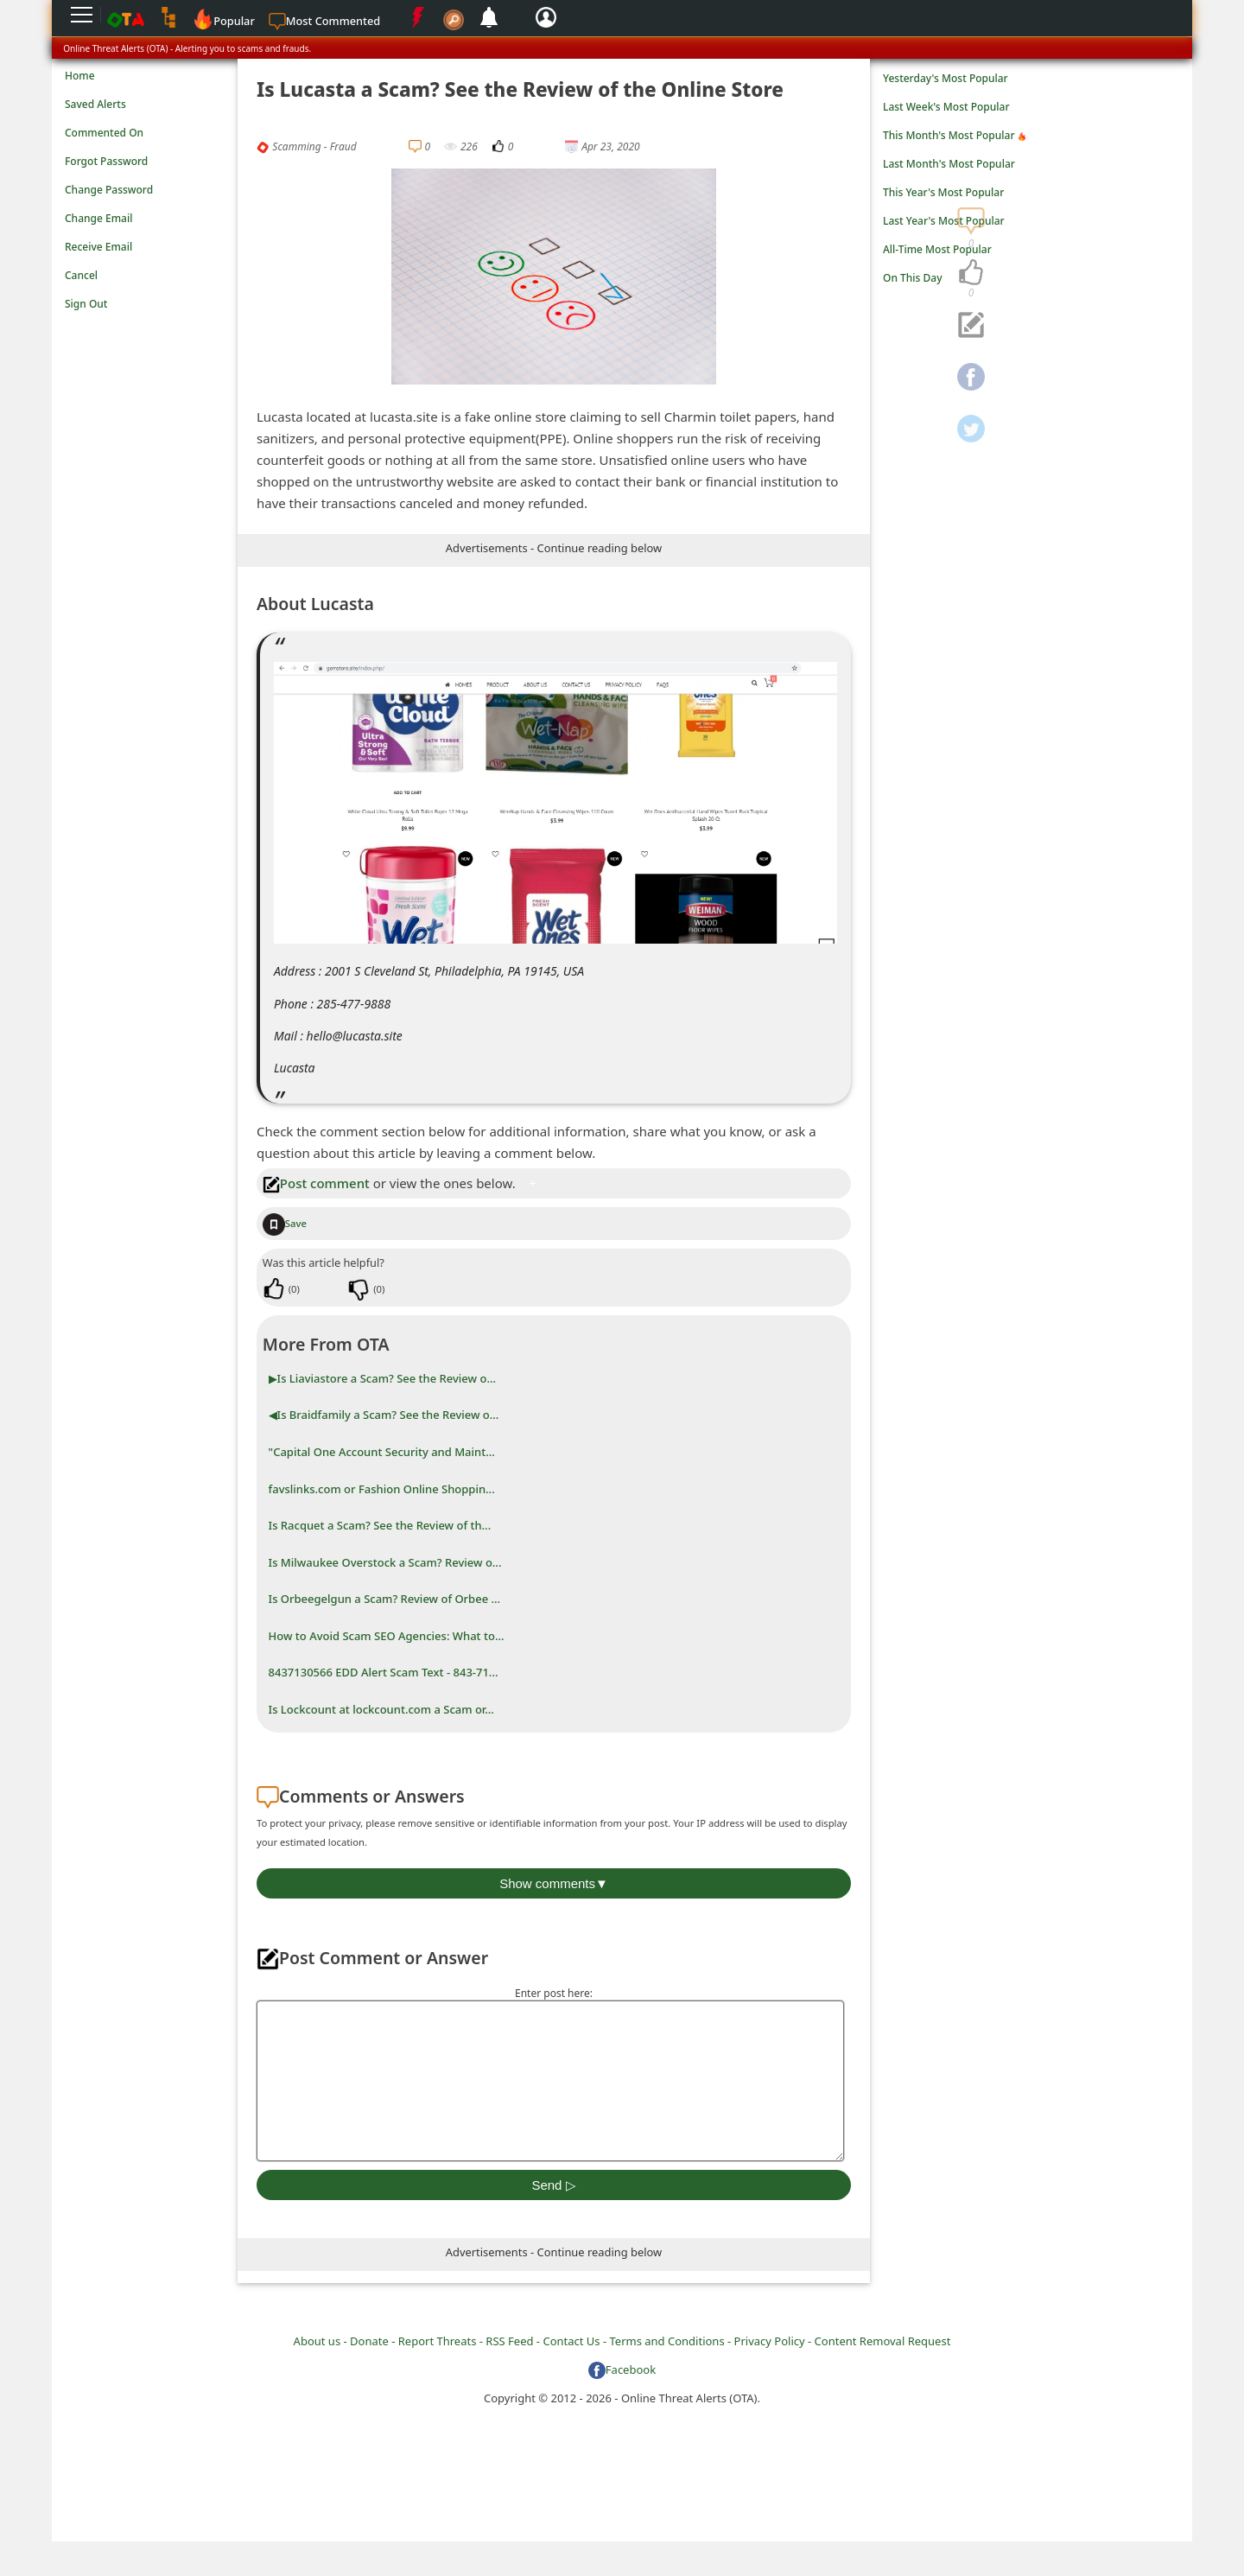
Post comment (316, 1183)
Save (285, 1223)
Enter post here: (554, 1993)
